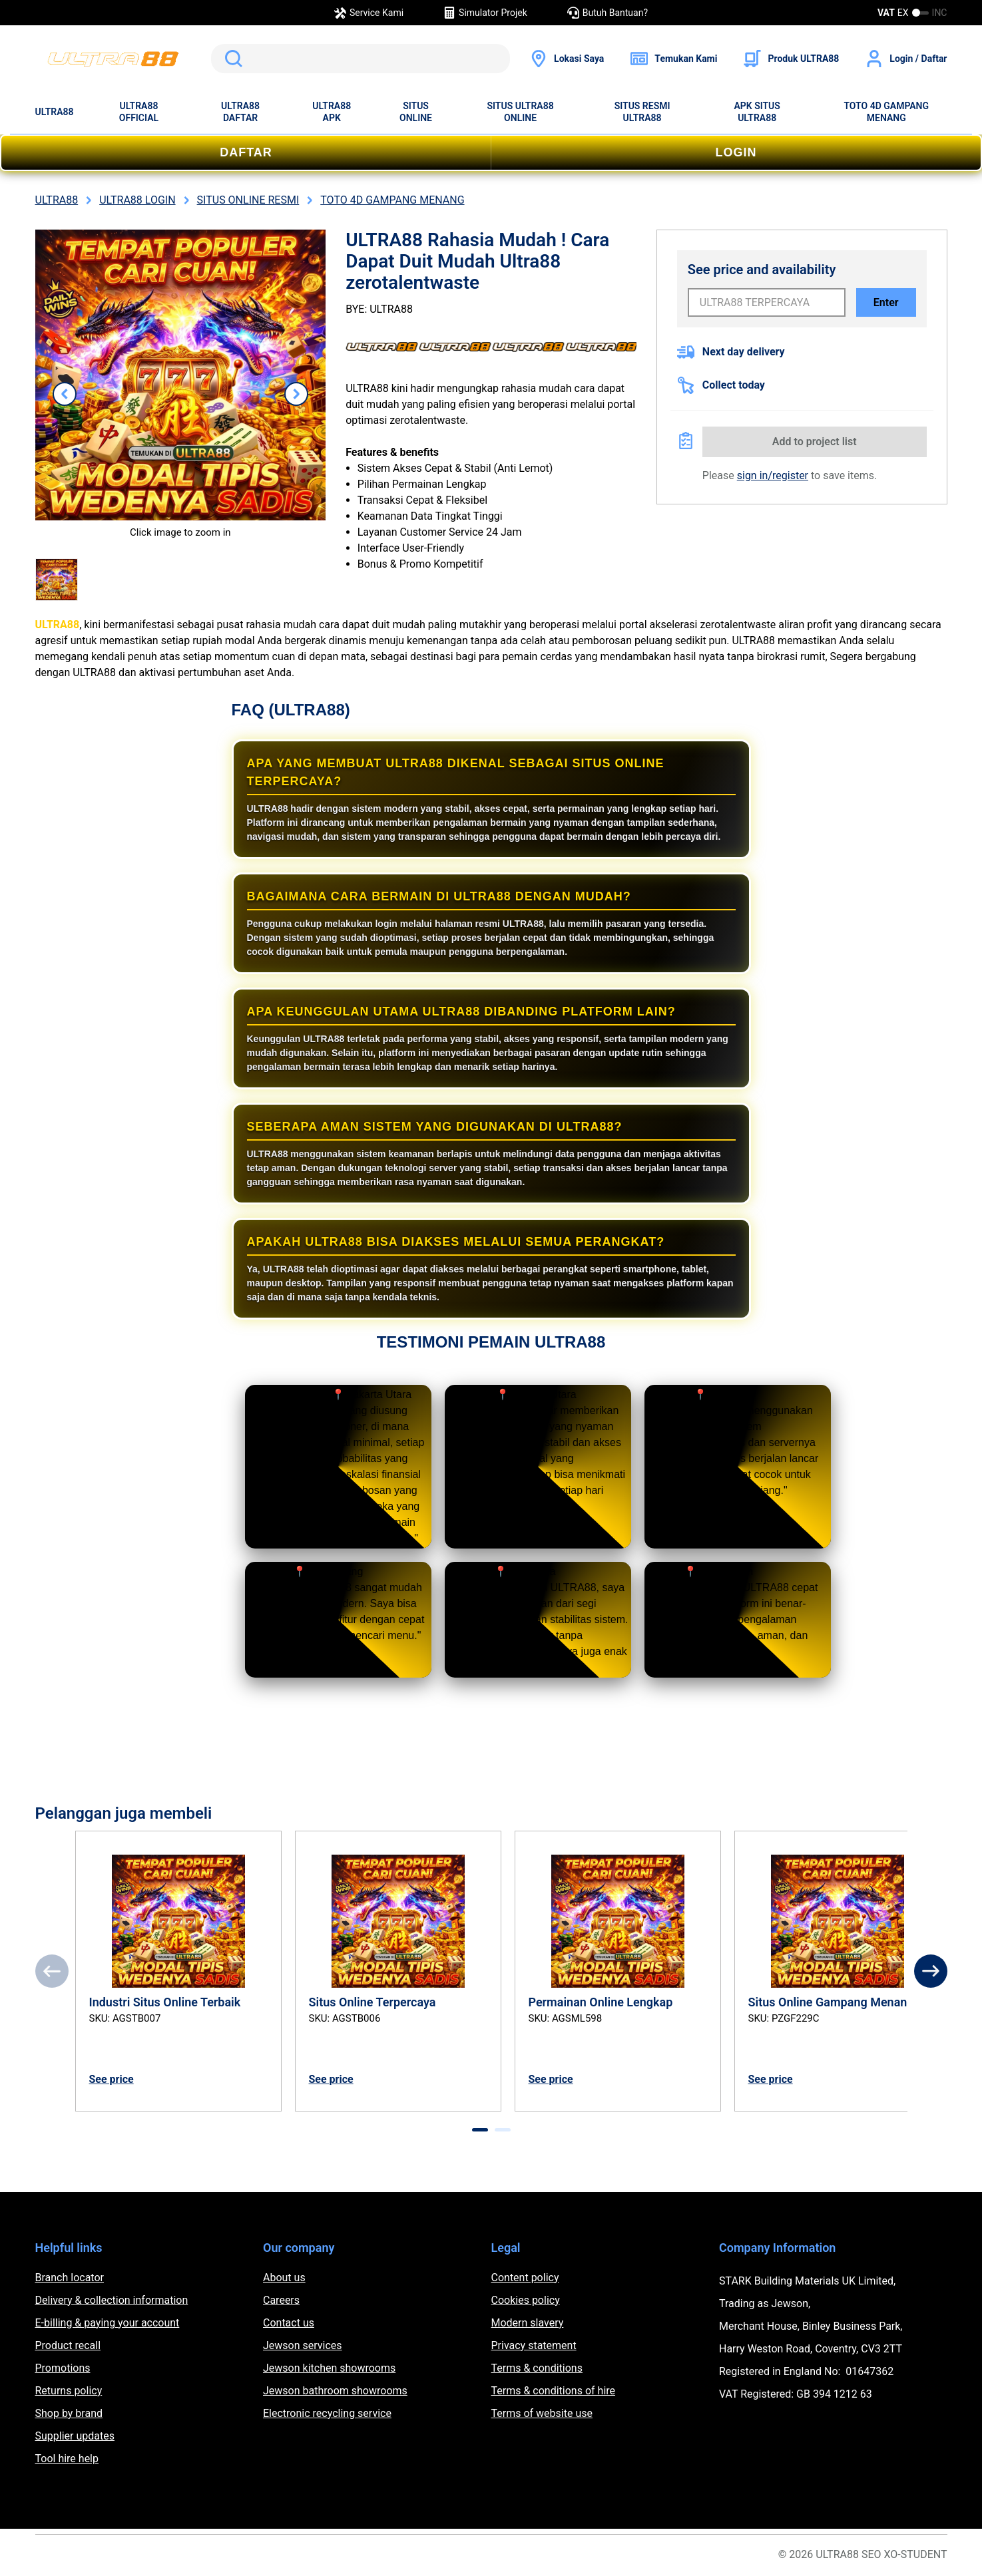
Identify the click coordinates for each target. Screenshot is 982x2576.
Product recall (68, 2345)
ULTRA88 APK (331, 111)
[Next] (930, 1971)
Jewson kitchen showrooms (329, 2368)
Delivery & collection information (111, 2300)
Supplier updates (75, 2436)
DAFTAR (246, 152)
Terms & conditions (537, 2368)
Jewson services (302, 2345)
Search (231, 58)
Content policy (525, 2277)
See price (111, 2079)
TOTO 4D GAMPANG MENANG (886, 111)
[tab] (480, 2129)
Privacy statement (534, 2345)
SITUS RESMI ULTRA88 (642, 111)
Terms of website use (542, 2413)
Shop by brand (69, 2413)
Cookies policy (525, 2300)
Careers (281, 2300)
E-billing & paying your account (107, 2322)
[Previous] (52, 1971)
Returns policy (69, 2390)
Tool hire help (67, 2458)
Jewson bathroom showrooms (335, 2390)
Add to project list (814, 441)
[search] (360, 58)
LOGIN (736, 152)
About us (284, 2277)
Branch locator (70, 2277)
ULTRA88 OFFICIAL (138, 111)
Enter (886, 302)
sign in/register (772, 475)
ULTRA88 (54, 111)
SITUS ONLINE (415, 111)
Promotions (63, 2368)
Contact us (288, 2322)
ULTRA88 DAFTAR (240, 111)
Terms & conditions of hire (553, 2390)
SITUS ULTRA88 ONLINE (520, 111)
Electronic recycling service (327, 2413)
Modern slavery (527, 2322)
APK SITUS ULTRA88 (757, 111)
